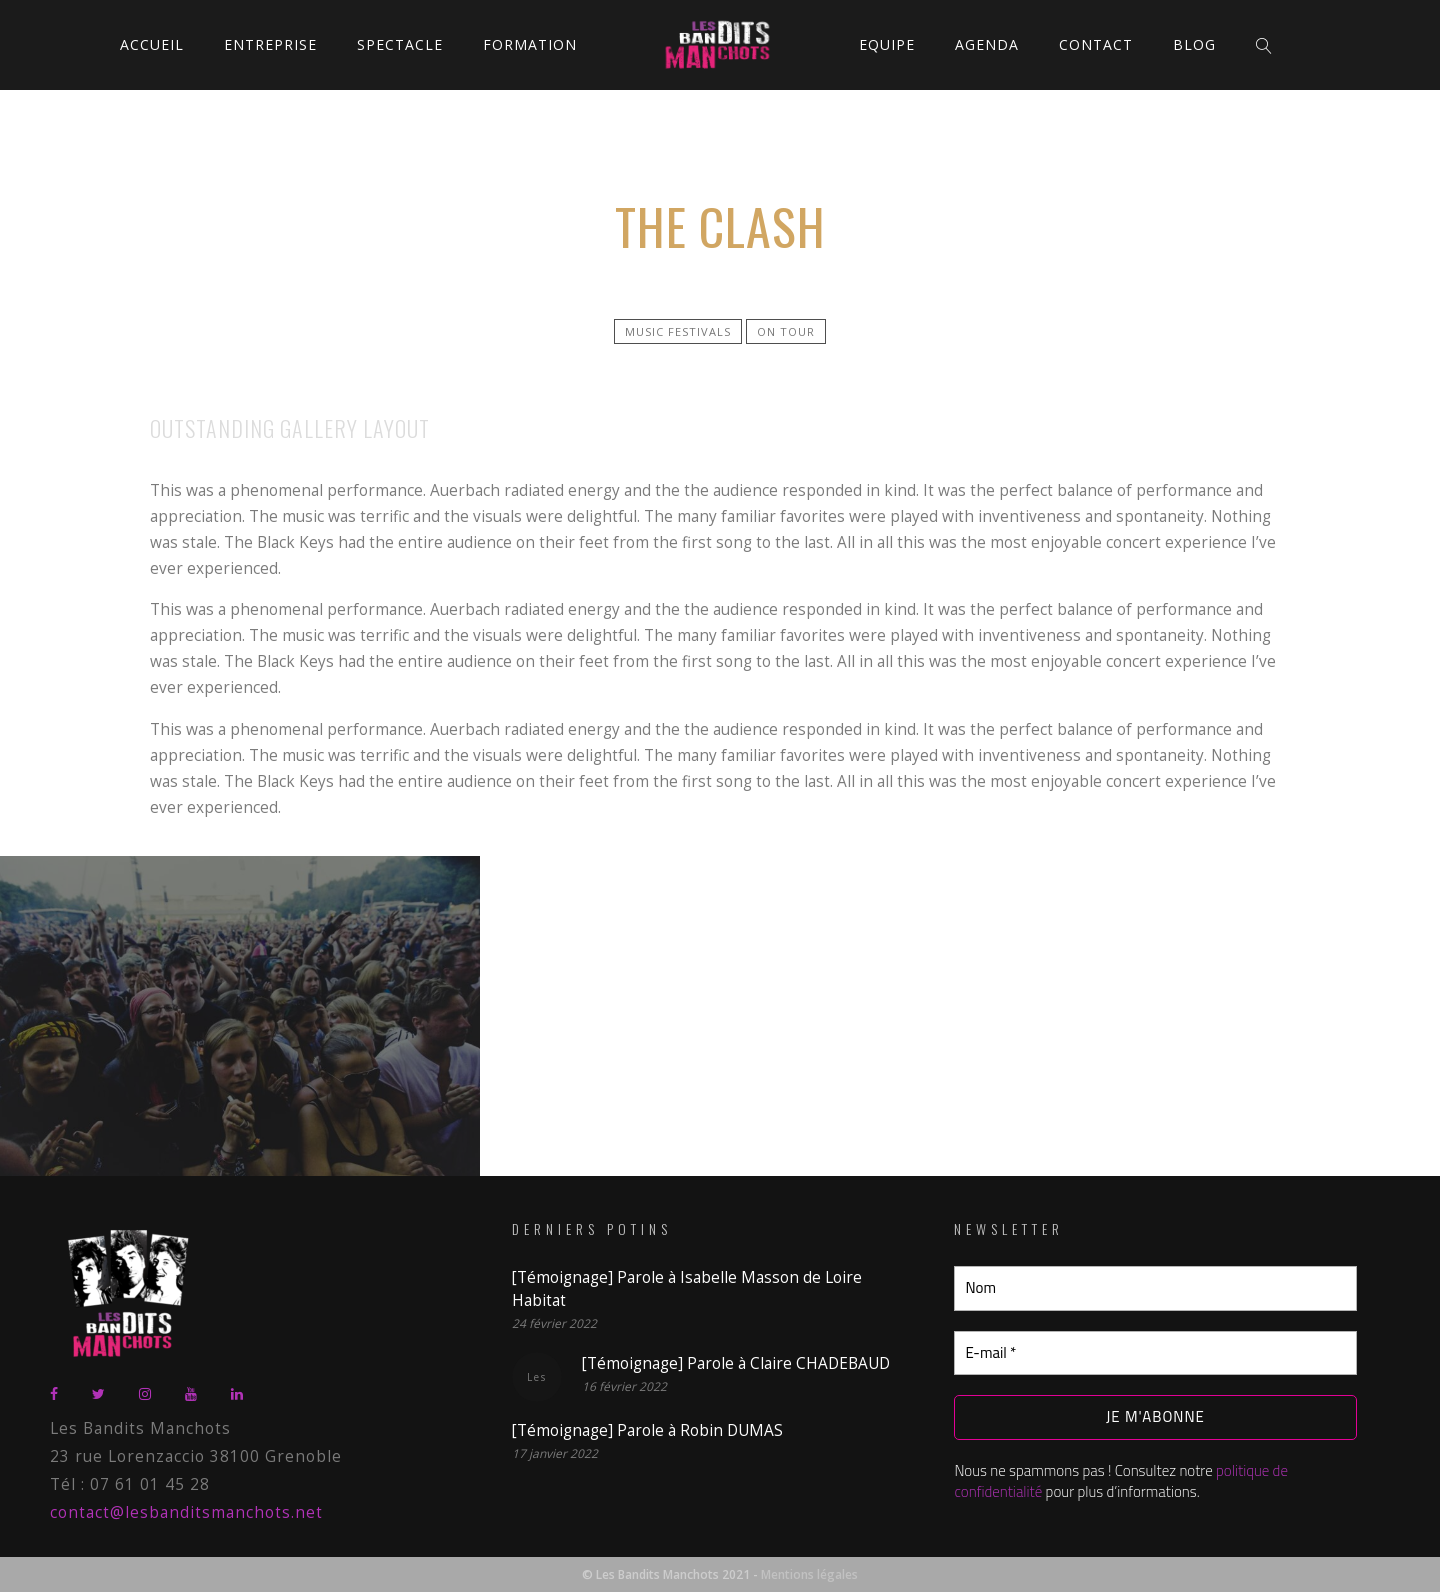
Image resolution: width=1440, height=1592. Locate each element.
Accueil (152, 44)
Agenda (987, 44)
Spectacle (400, 44)
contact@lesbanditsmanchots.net (186, 1512)
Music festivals (678, 331)
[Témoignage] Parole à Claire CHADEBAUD (736, 1363)
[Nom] (1155, 1288)
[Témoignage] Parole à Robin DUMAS (647, 1430)
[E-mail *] (1155, 1353)
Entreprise (270, 44)
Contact (1096, 44)
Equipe (887, 44)
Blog (1194, 44)
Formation (530, 44)
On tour (786, 331)
